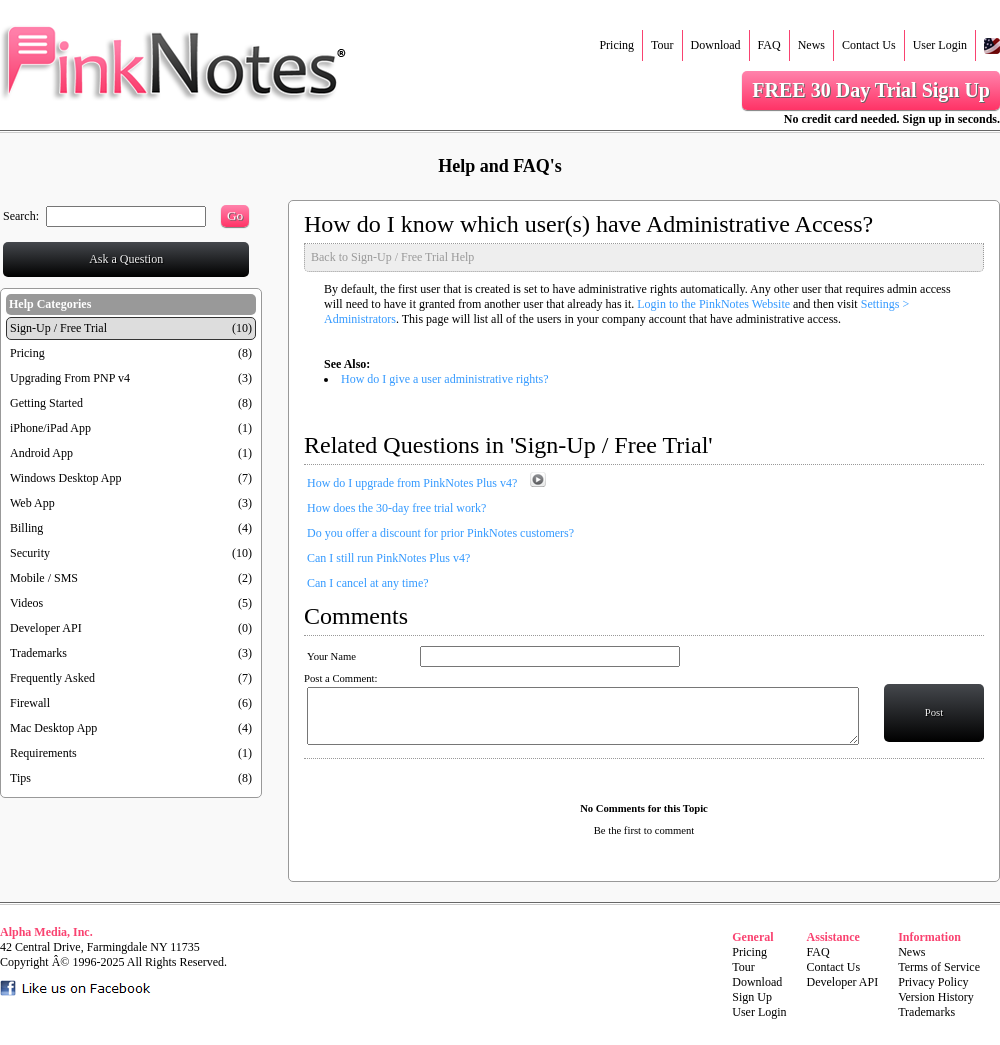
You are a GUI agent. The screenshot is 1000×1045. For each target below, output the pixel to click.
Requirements (43, 753)
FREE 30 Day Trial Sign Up (871, 90)
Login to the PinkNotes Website (713, 304)
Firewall (30, 703)
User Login (940, 45)
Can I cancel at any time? (368, 583)
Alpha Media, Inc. (46, 932)
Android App (41, 453)
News (811, 45)
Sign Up (752, 997)
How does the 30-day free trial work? (396, 508)
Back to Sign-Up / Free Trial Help (392, 257)
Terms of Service (939, 967)
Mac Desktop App (53, 728)
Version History (936, 997)
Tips (20, 778)
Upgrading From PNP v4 (70, 378)
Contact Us (869, 45)
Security (30, 553)
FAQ (769, 45)
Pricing (616, 45)
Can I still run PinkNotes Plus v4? (388, 558)
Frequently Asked (52, 678)
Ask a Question (126, 259)
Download (716, 45)
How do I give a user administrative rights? (445, 379)
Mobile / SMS (44, 578)
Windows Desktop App (66, 478)
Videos (26, 603)
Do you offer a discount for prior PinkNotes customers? (440, 533)
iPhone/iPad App (50, 428)
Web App (32, 503)
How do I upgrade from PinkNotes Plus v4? (412, 483)
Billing (26, 528)
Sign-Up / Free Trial (58, 328)
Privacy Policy (933, 982)
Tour (662, 45)
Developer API (46, 628)
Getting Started (46, 403)
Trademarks (38, 653)
